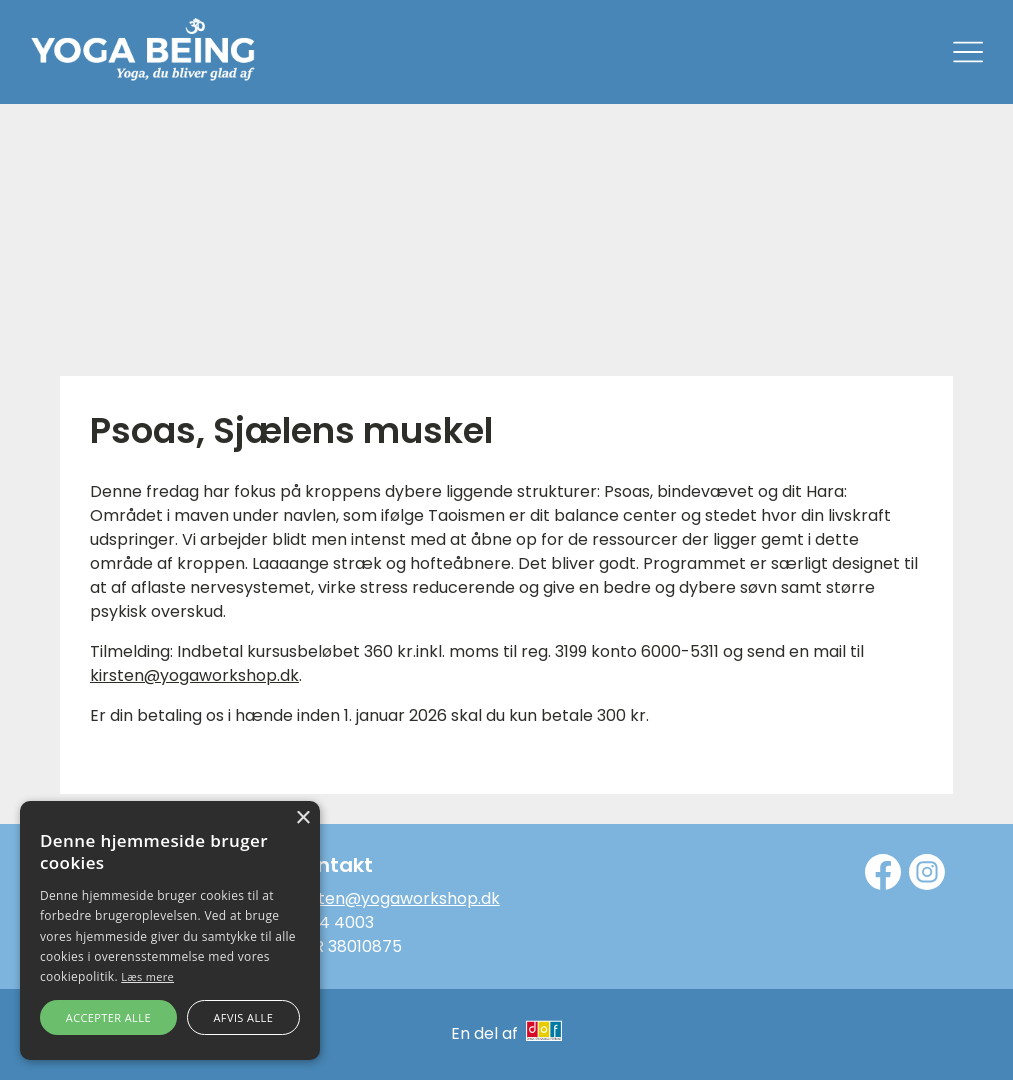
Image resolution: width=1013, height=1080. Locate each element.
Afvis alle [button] (243, 1017)
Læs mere (147, 976)
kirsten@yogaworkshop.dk (194, 675)
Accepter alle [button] (108, 1017)
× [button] (302, 818)
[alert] (170, 930)
